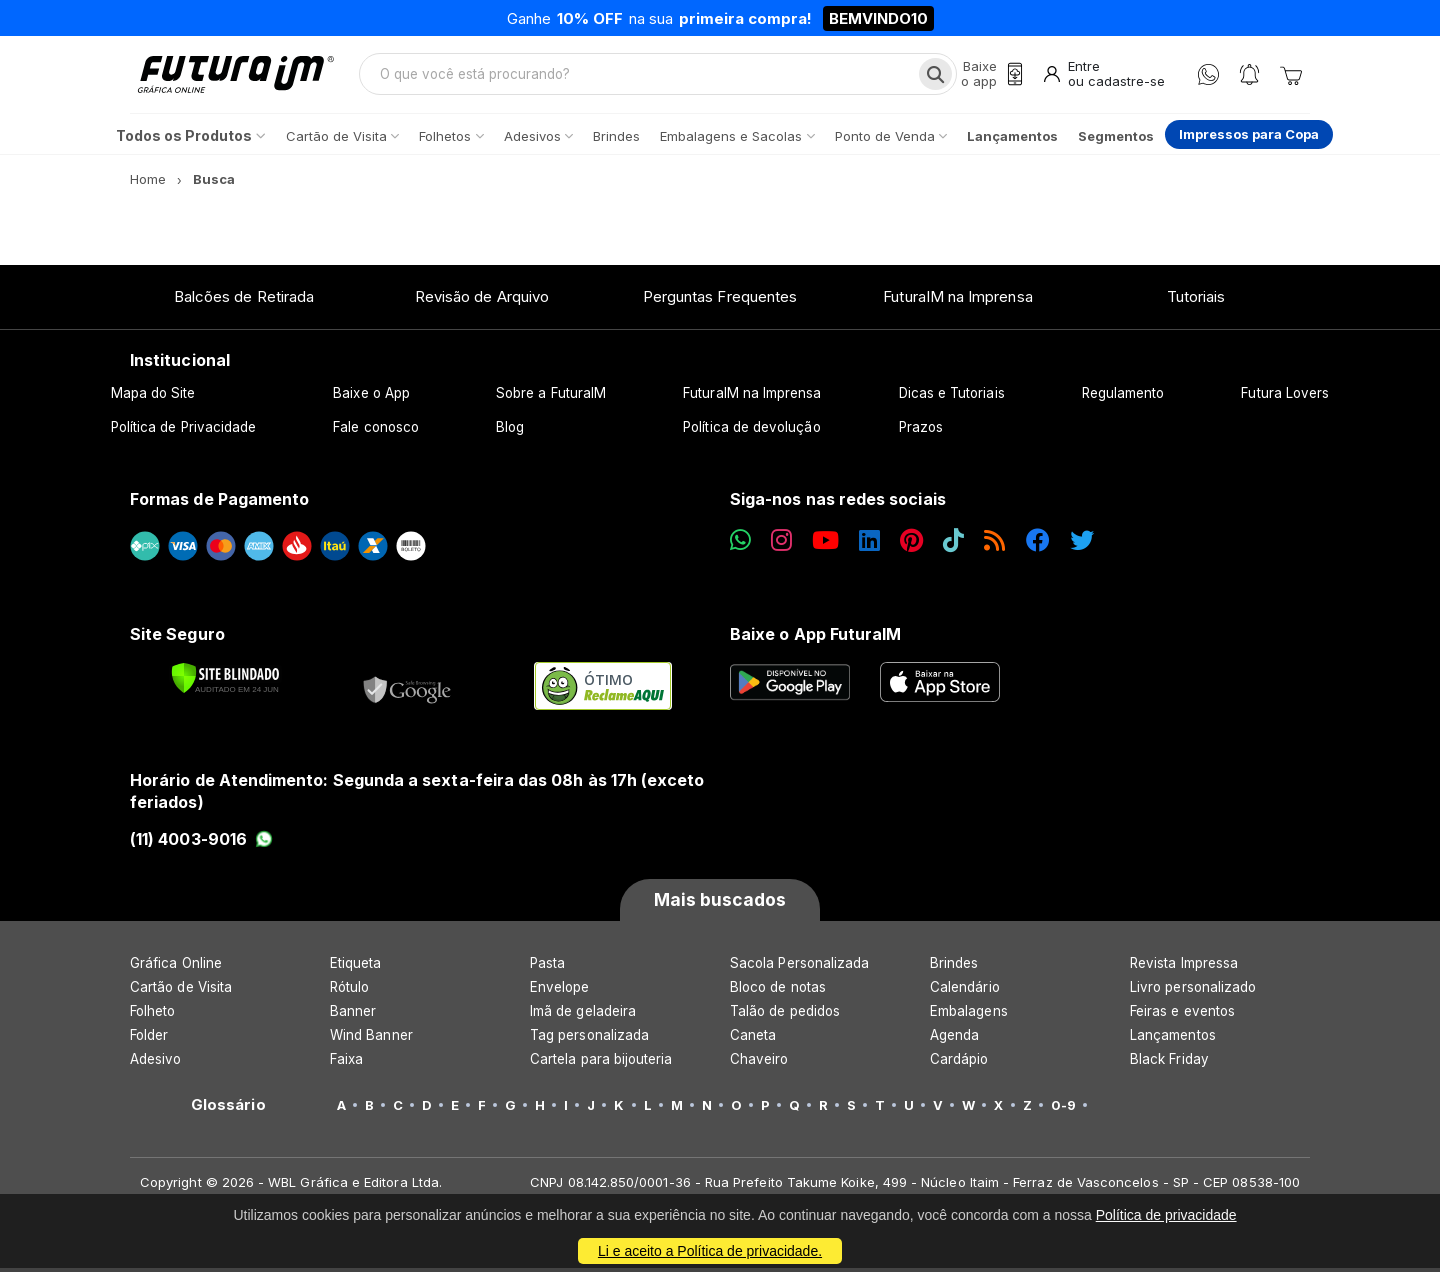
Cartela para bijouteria (601, 1063)
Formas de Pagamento (219, 503)
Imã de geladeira (583, 1015)
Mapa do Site (153, 397)
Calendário (965, 991)
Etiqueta (356, 967)
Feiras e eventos (1182, 1015)
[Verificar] (225, 682)
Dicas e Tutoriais (952, 397)
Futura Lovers (1285, 397)
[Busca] (931, 76)
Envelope (560, 991)
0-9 (1063, 1109)
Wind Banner (371, 1039)
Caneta (753, 1039)
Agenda (954, 1039)
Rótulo (349, 991)
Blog (510, 431)
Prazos (921, 431)
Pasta (547, 967)
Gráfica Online (176, 967)
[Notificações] (1249, 76)
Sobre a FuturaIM (551, 397)
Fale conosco (376, 431)
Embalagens (969, 1015)
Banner (353, 1015)
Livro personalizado (1193, 991)
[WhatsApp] (1208, 76)
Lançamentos (1173, 1039)
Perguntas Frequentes (720, 299)
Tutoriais (1196, 299)
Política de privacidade (1166, 1215)
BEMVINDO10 (878, 18)
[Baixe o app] (988, 76)
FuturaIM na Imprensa (957, 299)
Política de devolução (751, 431)
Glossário (228, 1109)
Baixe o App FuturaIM (815, 637)
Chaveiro (759, 1063)
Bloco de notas (778, 991)
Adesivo (155, 1063)
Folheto (152, 1015)
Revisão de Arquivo (482, 299)
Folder (149, 1039)
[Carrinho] (1291, 76)
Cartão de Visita (181, 991)
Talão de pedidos (785, 1015)
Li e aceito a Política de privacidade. (710, 1251)
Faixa (346, 1063)
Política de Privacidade (184, 431)
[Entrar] (1102, 76)
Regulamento (1123, 397)
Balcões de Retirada (244, 299)
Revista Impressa (1184, 967)
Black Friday (1169, 1063)
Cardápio (959, 1063)
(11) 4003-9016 (201, 842)
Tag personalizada (589, 1039)
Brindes (954, 967)
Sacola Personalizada (799, 967)
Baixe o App (371, 397)
